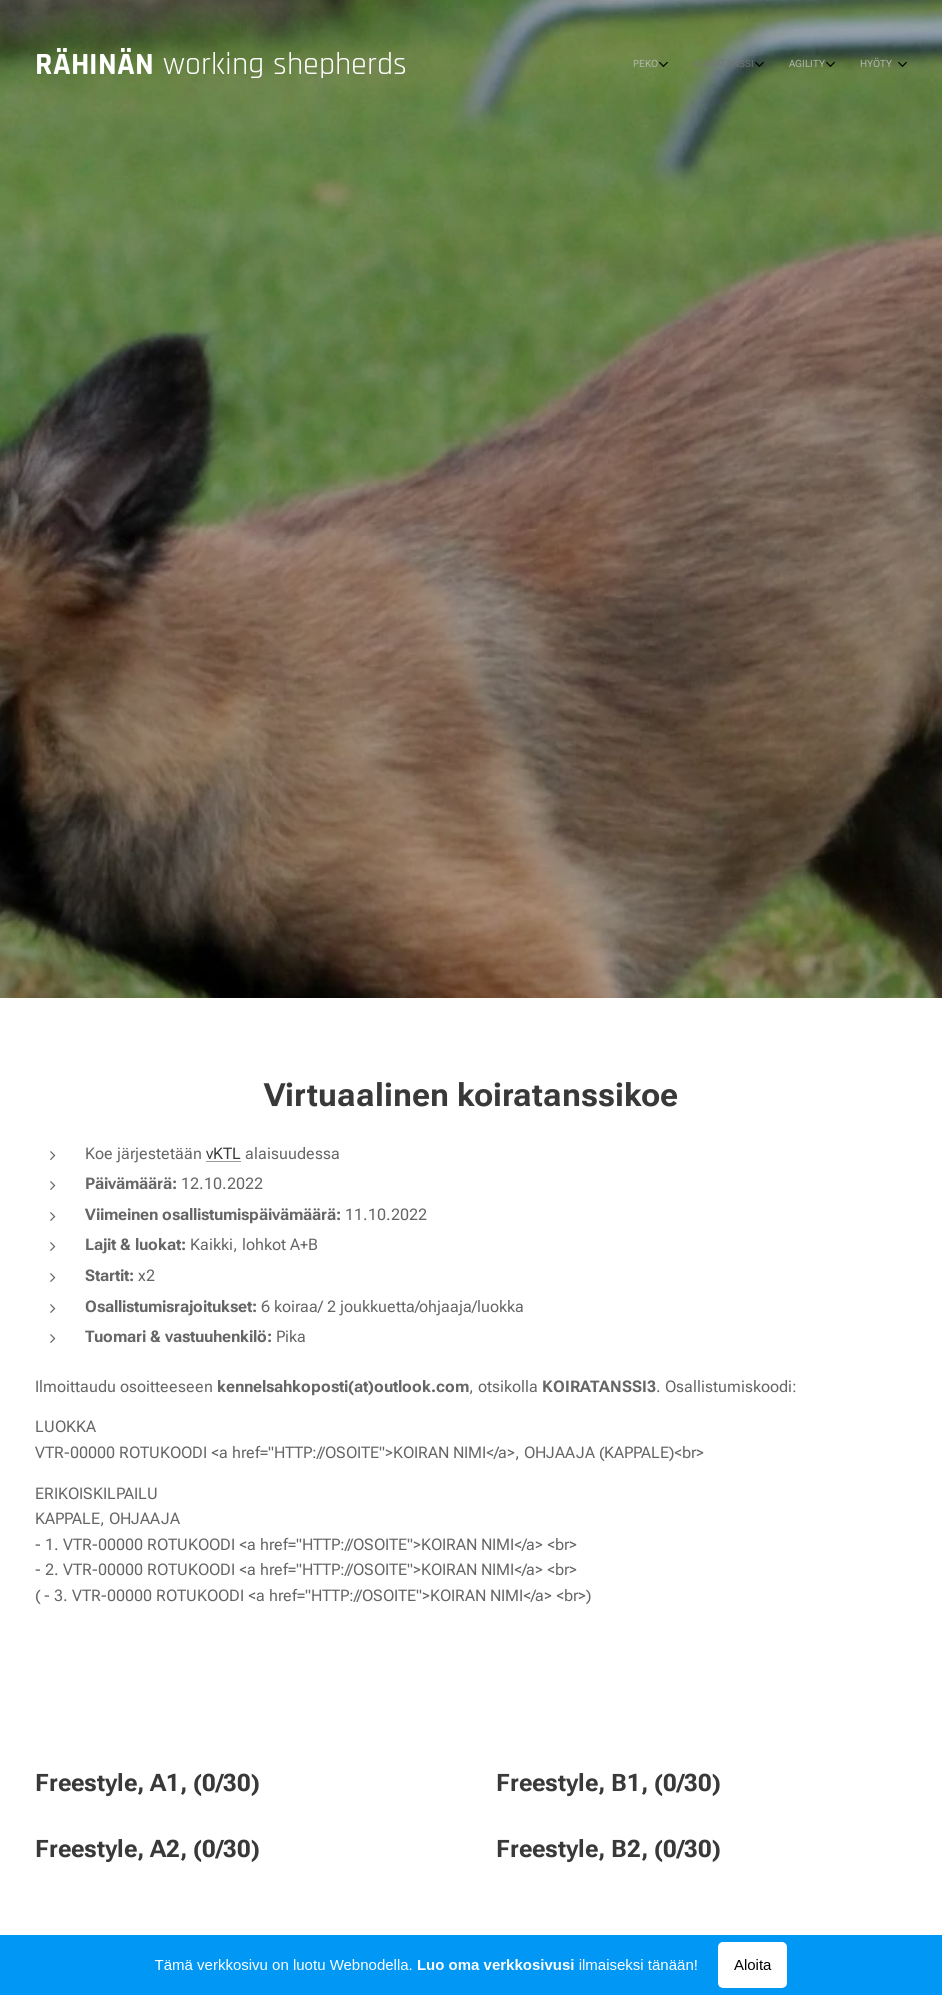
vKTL (223, 1152)
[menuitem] (797, 65)
